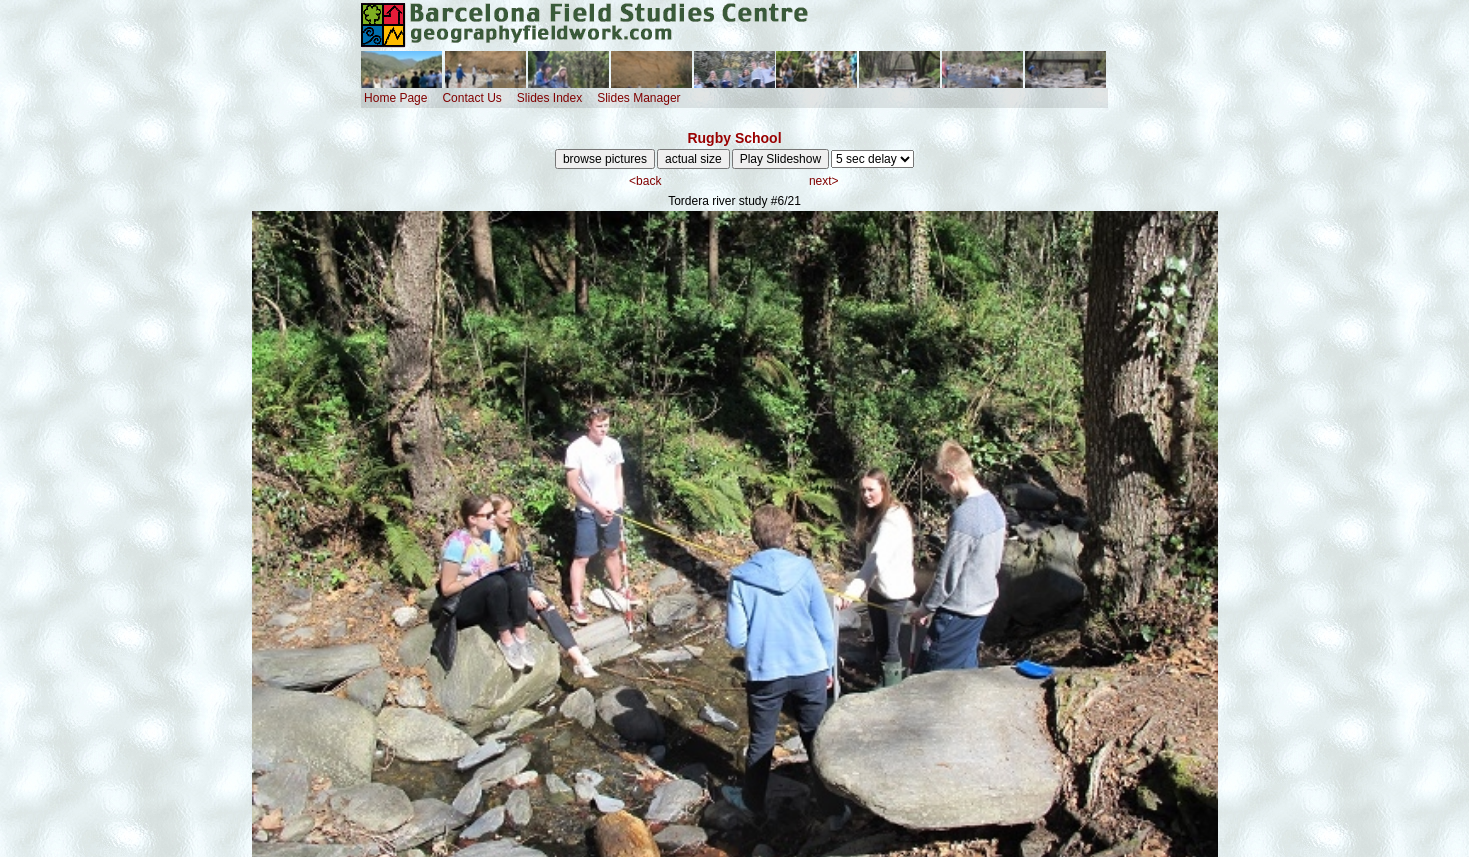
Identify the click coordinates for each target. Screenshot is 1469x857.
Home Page (395, 98)
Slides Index (549, 98)
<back (645, 181)
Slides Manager (638, 98)
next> (824, 181)
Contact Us (471, 98)
